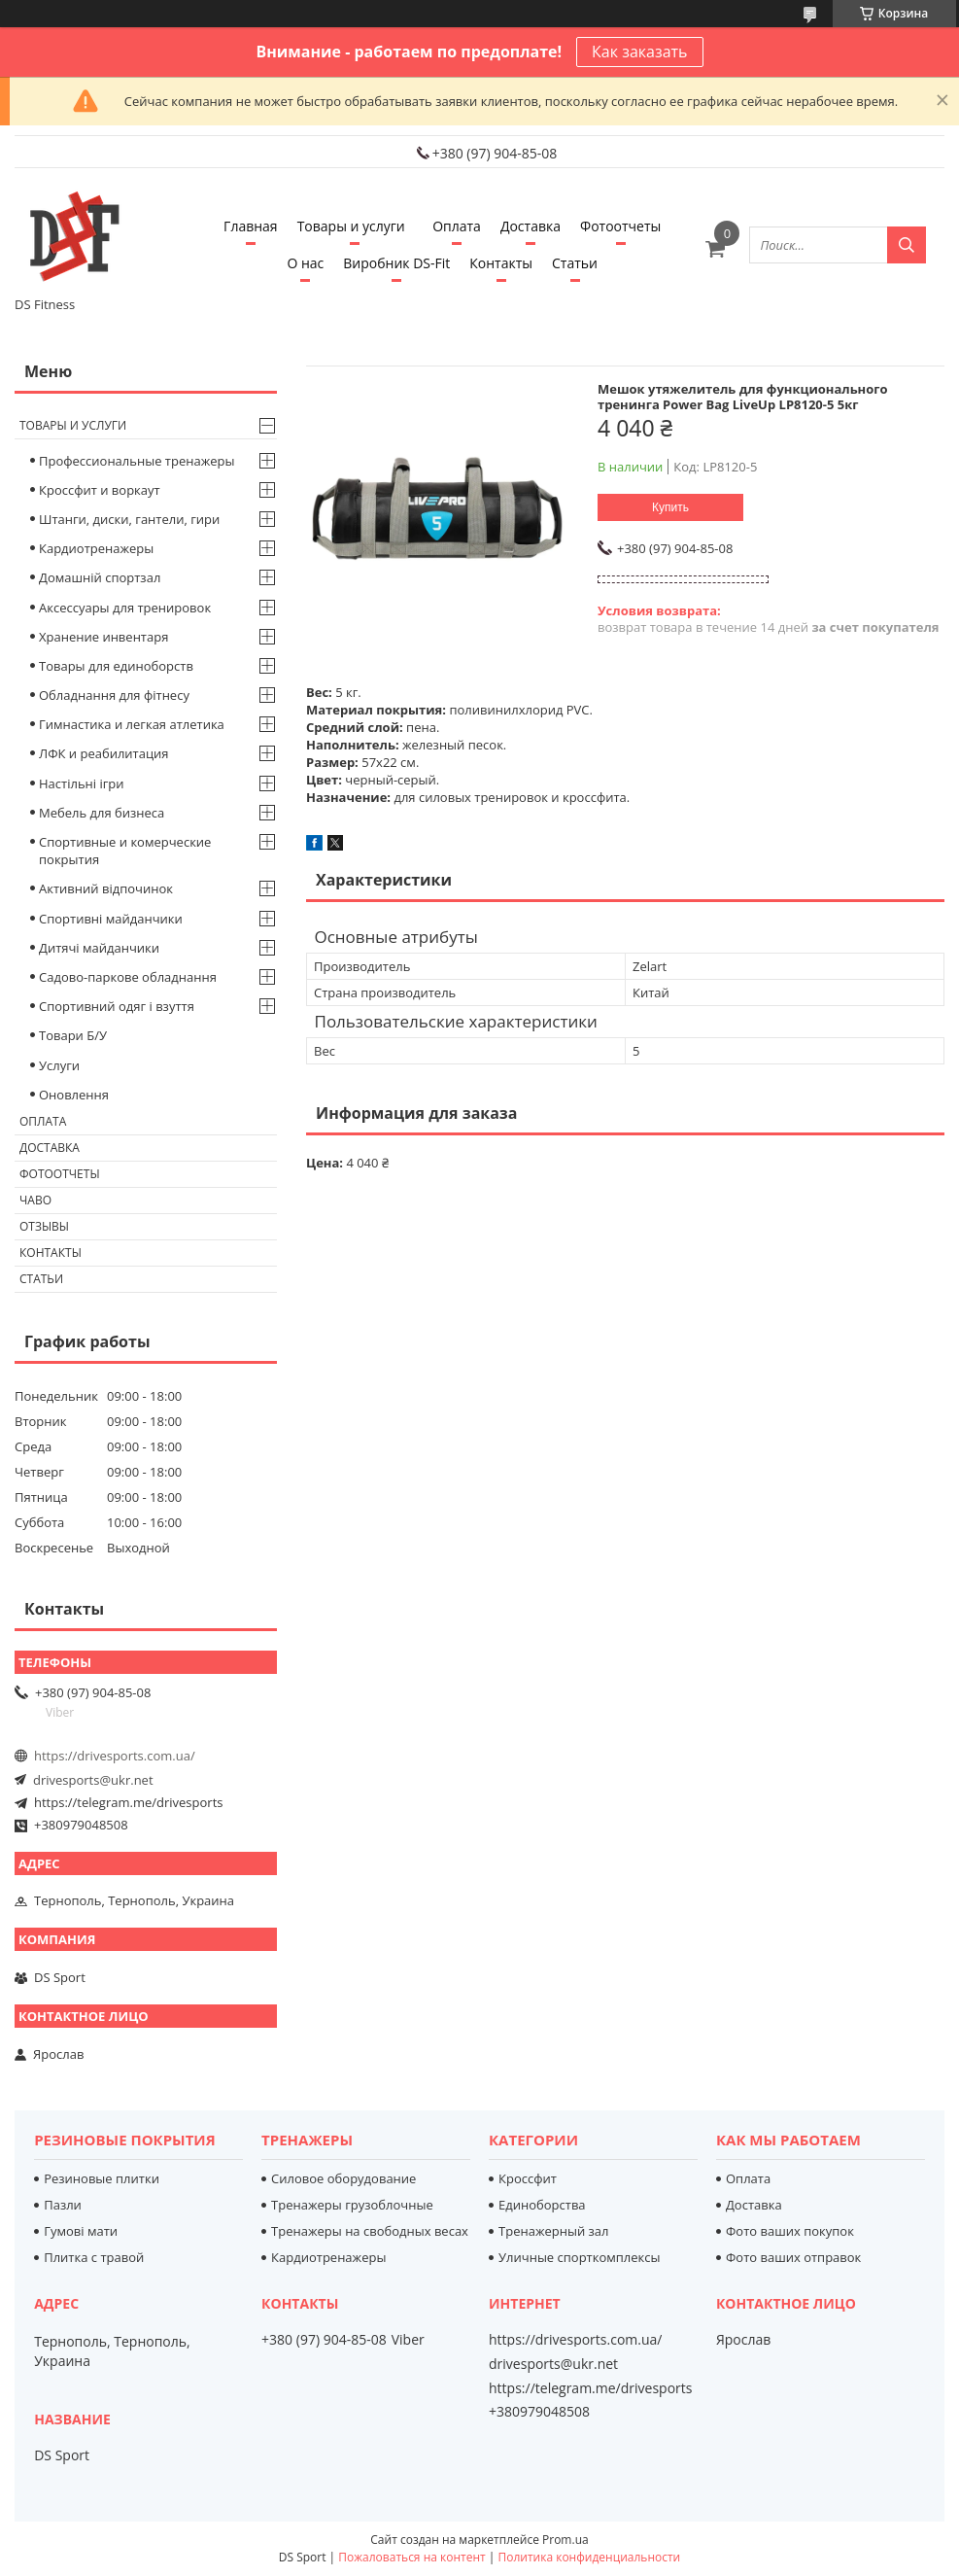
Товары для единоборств (116, 666)
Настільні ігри (81, 783)
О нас (305, 263)
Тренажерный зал (553, 2231)
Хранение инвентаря (103, 636)
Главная (250, 226)
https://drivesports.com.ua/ (114, 1755)
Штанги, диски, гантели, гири (129, 519)
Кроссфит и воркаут (99, 490)
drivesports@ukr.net (93, 1780)
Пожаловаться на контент (411, 2557)
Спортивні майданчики (111, 918)
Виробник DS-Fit (396, 263)
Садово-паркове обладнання (128, 977)
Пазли (63, 2204)
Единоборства (542, 2204)
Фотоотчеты (620, 226)
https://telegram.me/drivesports (128, 1802)
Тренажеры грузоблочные (352, 2204)
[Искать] (906, 244)
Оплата (456, 226)
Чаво (35, 1200)
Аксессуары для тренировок (125, 607)
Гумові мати (81, 2231)
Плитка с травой (94, 2257)
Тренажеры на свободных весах (369, 2231)
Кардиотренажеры (96, 548)
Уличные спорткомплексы (579, 2257)
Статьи (575, 263)
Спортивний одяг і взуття (116, 1006)
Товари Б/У (73, 1035)
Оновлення (74, 1094)
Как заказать (639, 51)
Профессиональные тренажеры (136, 461)
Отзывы (44, 1226)
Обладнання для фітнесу (114, 695)
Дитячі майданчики (99, 948)
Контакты (500, 263)
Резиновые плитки (101, 2178)
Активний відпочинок (106, 888)
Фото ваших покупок (790, 2231)
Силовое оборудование (343, 2178)
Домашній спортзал (99, 577)
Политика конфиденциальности (588, 2557)
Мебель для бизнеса (101, 812)
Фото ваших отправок (793, 2257)
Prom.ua (565, 2539)
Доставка (530, 226)
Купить (670, 507)
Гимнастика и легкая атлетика (131, 724)
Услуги (59, 1065)
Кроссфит (527, 2178)
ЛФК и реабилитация (104, 753)
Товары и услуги (351, 226)
